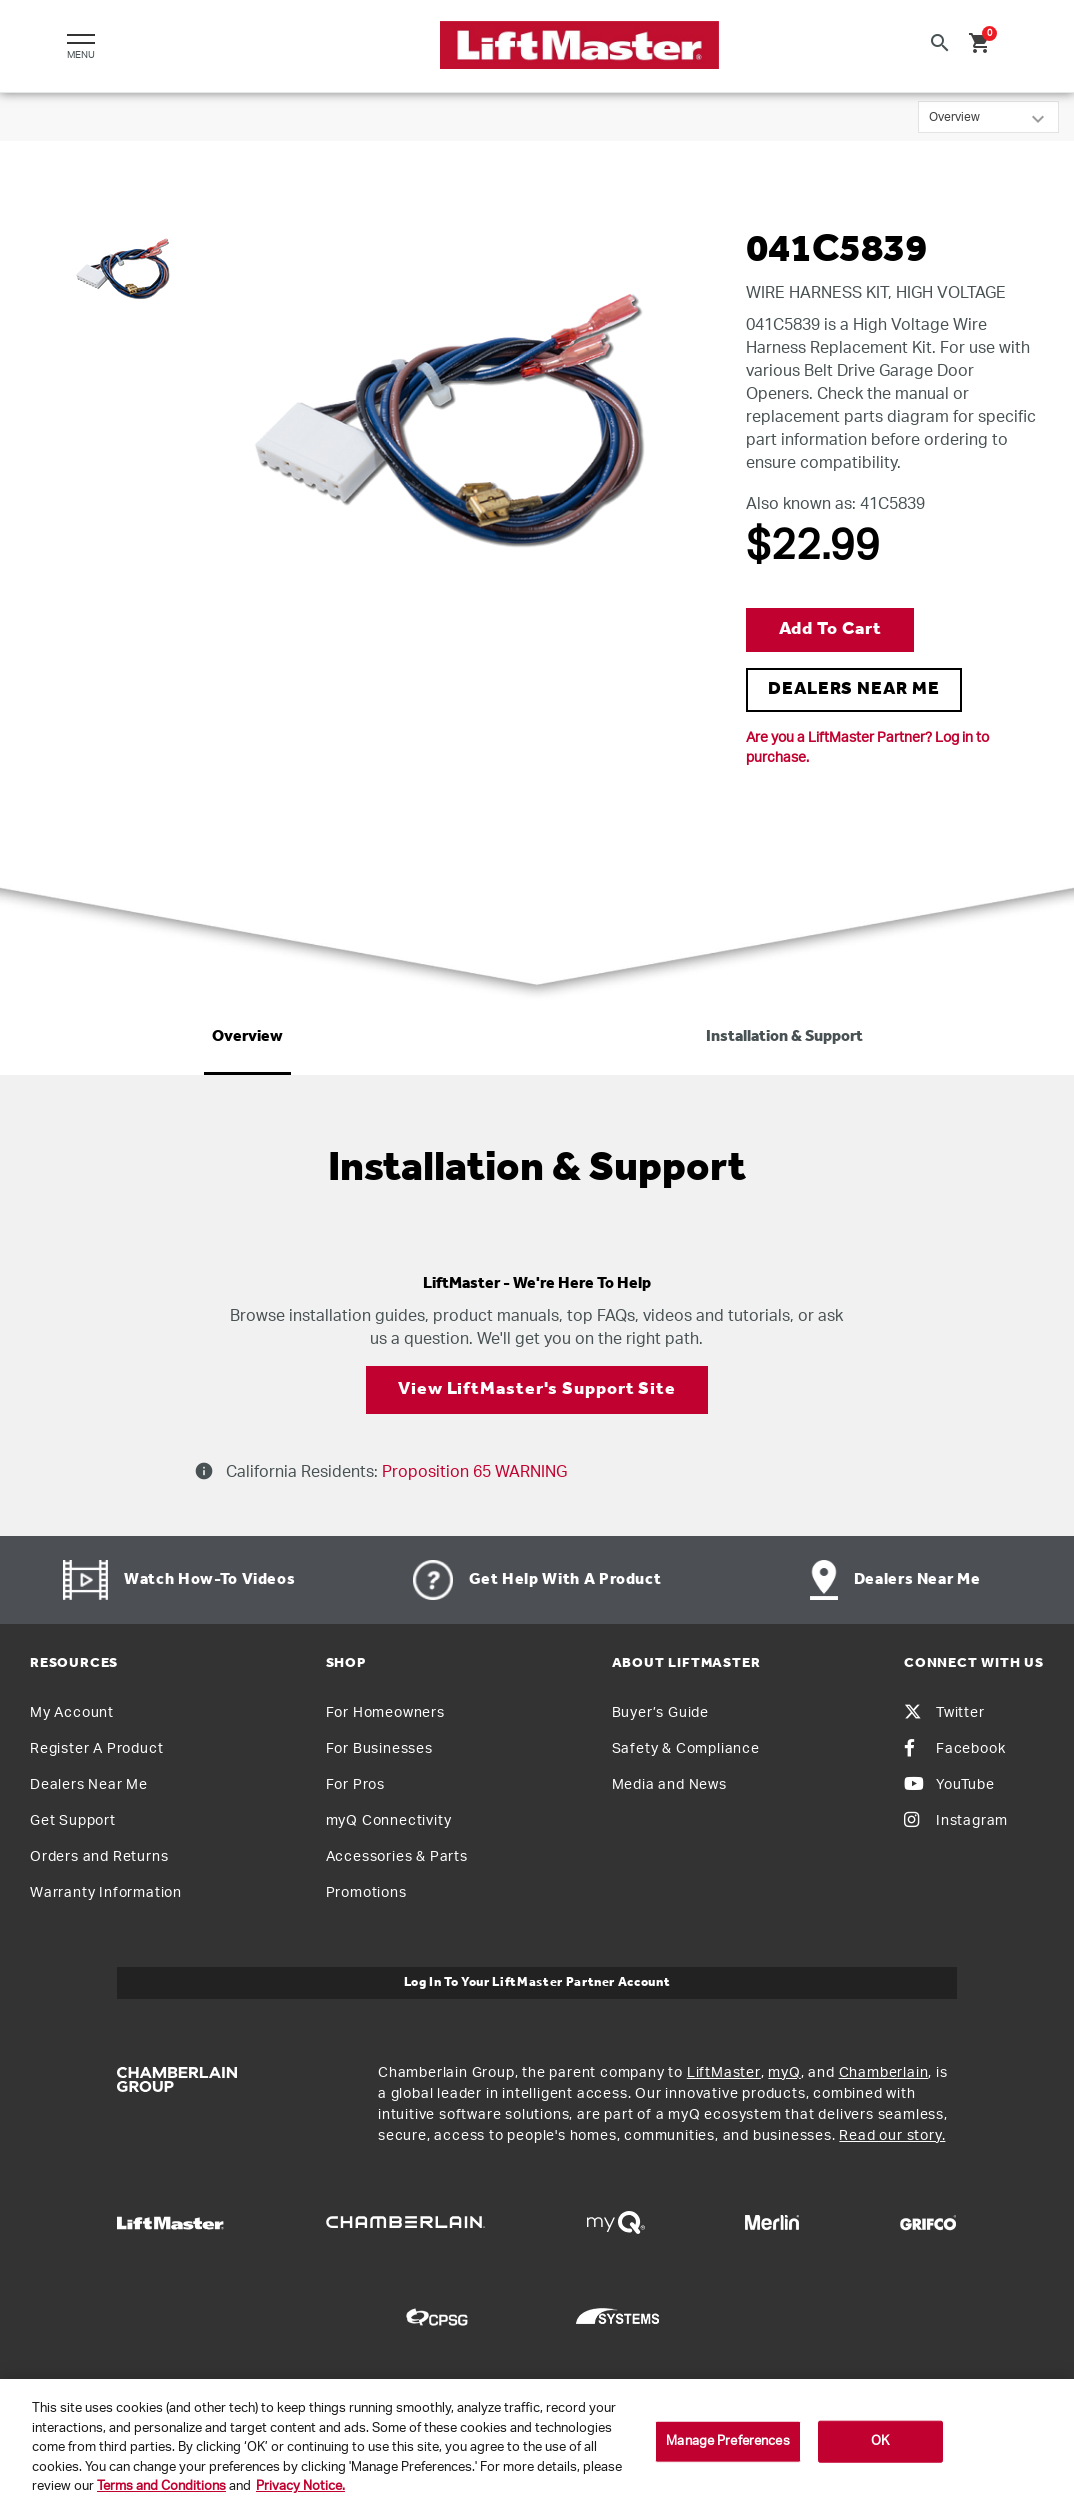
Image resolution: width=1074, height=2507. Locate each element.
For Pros (355, 1785)
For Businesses (379, 1749)
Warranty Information (106, 1893)
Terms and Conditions (161, 2486)
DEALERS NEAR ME (854, 689)
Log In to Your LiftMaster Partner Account (537, 1982)
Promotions (366, 1893)
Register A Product (96, 1749)
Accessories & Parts (397, 1857)
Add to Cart (830, 629)
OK (880, 2441)
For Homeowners (385, 1713)
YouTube (949, 1785)
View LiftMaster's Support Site (537, 1389)
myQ (784, 2073)
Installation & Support (784, 1037)
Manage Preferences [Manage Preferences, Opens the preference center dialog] (727, 2441)
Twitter (944, 1713)
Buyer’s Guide (660, 1713)
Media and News (669, 1785)
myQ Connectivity (389, 1821)
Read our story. (892, 2136)
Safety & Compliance (686, 1749)
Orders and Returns (99, 1857)
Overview (247, 1037)
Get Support (73, 1821)
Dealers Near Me (89, 1785)
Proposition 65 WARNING (472, 1472)
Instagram (956, 1821)
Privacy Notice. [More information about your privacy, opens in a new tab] (300, 2486)
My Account (72, 1713)
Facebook (954, 1749)
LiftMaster (724, 2073)
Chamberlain (884, 2073)
